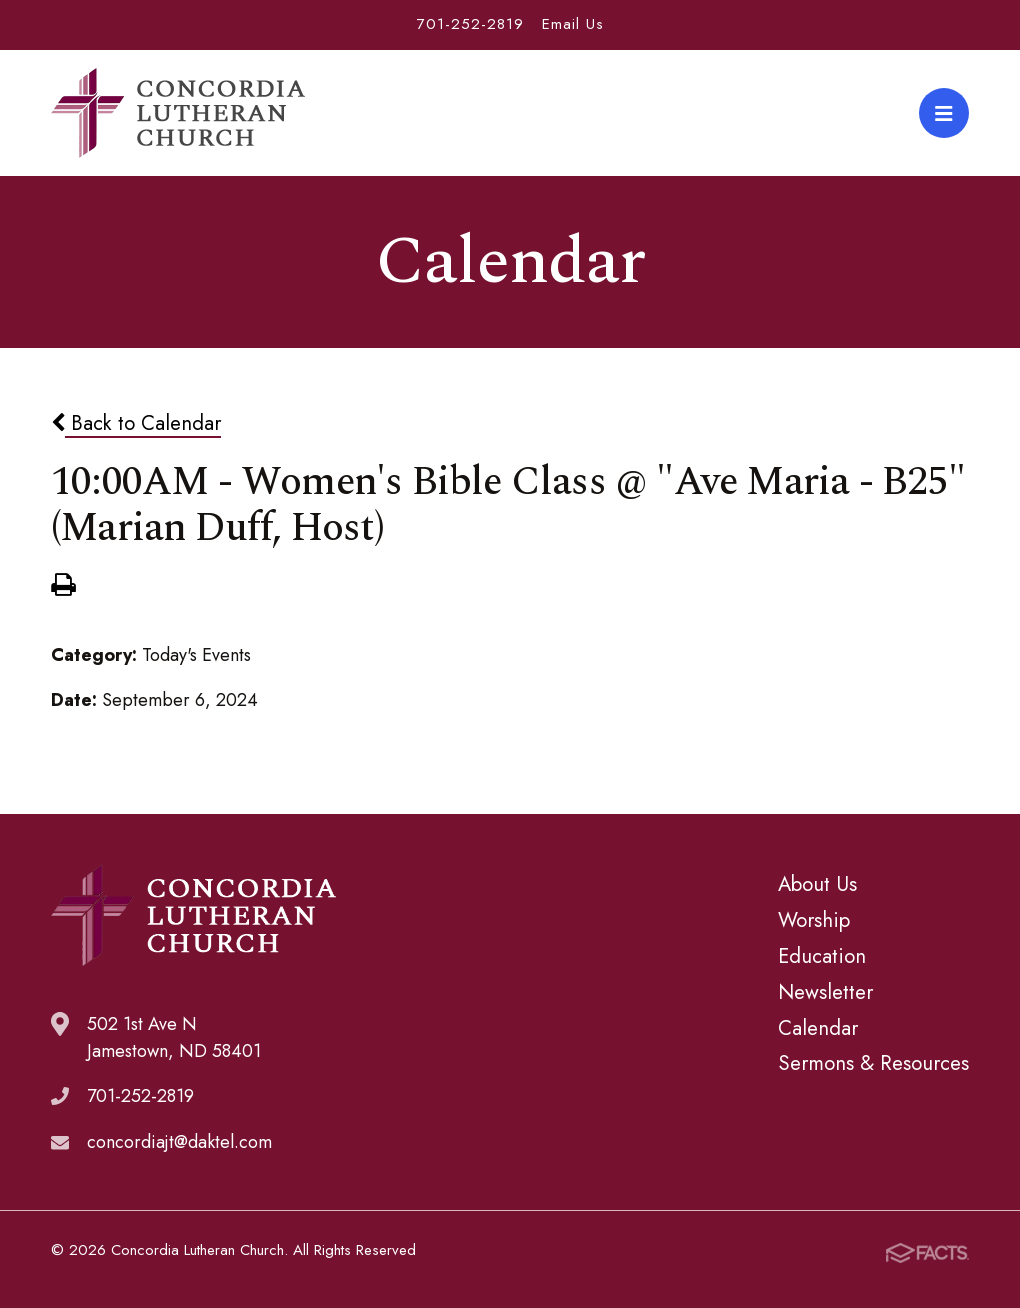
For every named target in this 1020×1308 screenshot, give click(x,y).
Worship (814, 920)
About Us (817, 884)
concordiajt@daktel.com (179, 1142)
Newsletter (825, 992)
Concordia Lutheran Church (178, 113)
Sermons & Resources (873, 1063)
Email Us (573, 24)
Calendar (818, 1028)
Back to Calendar (136, 423)
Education (822, 956)
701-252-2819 (470, 24)
